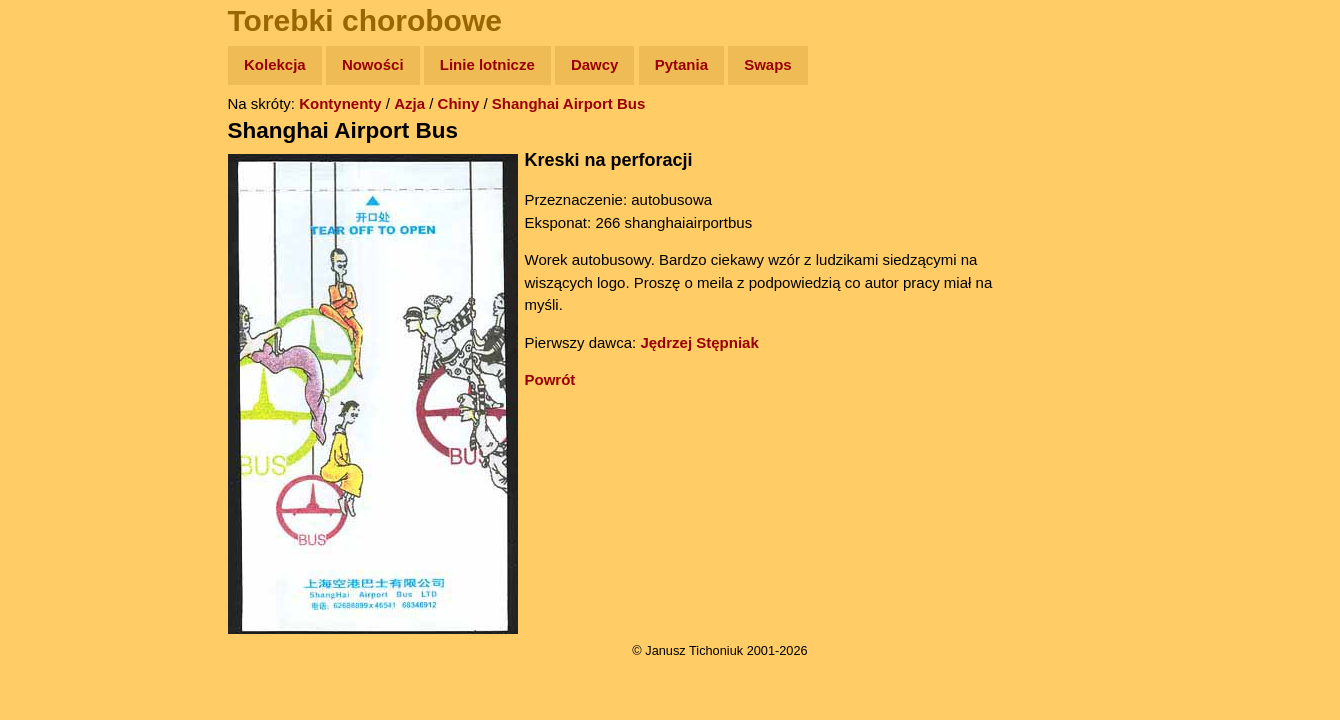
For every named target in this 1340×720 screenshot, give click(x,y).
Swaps (768, 64)
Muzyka (60, 296)
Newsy (57, 219)
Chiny (459, 103)
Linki (51, 373)
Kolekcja (275, 64)
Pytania (681, 64)
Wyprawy (66, 142)
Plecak (57, 335)
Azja (409, 103)
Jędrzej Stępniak (699, 342)
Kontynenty (340, 103)
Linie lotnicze (487, 64)
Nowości (373, 64)
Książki (59, 258)
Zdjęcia (59, 181)
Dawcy (595, 64)
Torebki (60, 412)
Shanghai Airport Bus (569, 103)
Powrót (550, 379)
